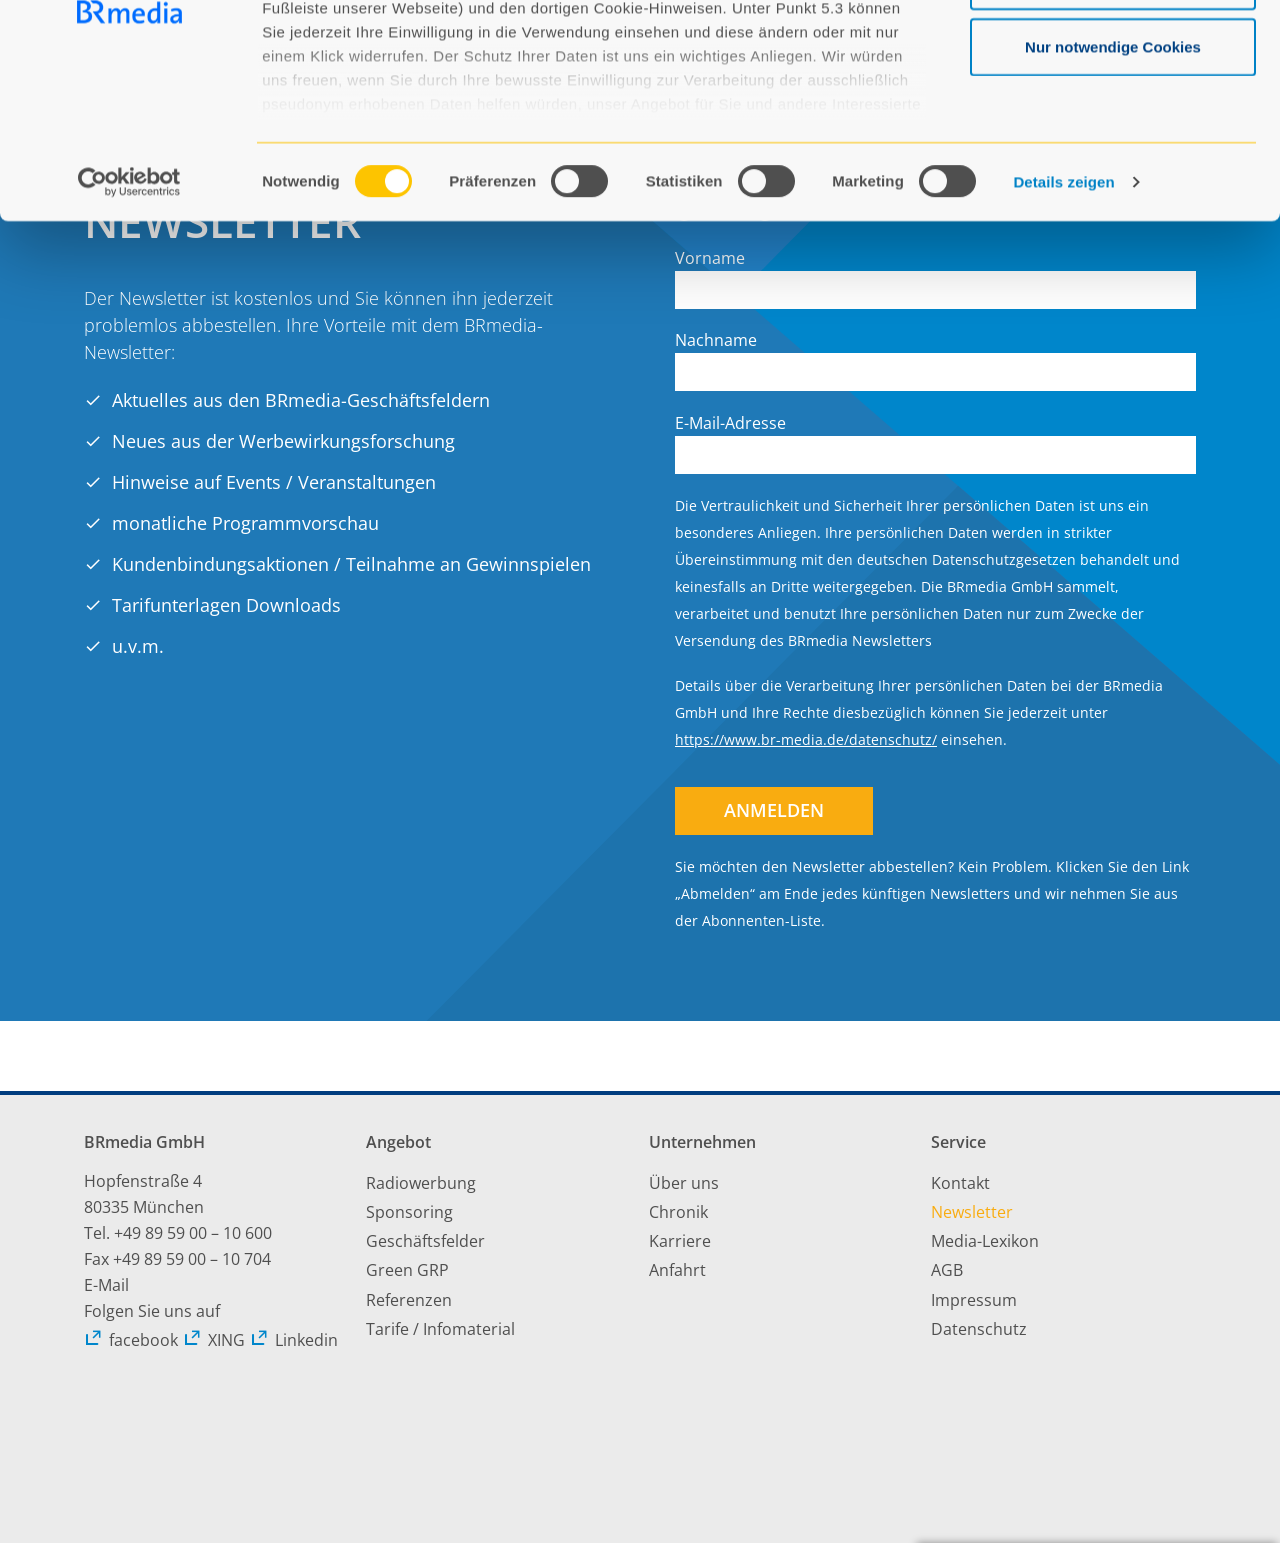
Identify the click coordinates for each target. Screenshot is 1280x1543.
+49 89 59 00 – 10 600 (193, 1233)
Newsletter (972, 1212)
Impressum (974, 1300)
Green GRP (407, 1270)
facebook (131, 1340)
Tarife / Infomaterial (440, 1329)
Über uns (684, 1183)
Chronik (678, 1212)
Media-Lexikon (985, 1241)
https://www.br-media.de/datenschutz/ (806, 739)
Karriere (680, 1241)
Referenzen (409, 1300)
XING (214, 1340)
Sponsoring (409, 1212)
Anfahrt (677, 1270)
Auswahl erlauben (1113, 118)
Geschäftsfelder (425, 1241)
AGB (947, 1270)
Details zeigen (1063, 319)
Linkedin (294, 1340)
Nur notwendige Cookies (1113, 183)
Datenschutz (979, 1329)
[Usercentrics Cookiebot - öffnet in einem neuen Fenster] (129, 320)
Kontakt (960, 1183)
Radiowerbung (421, 1183)
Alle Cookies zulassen (1113, 52)
